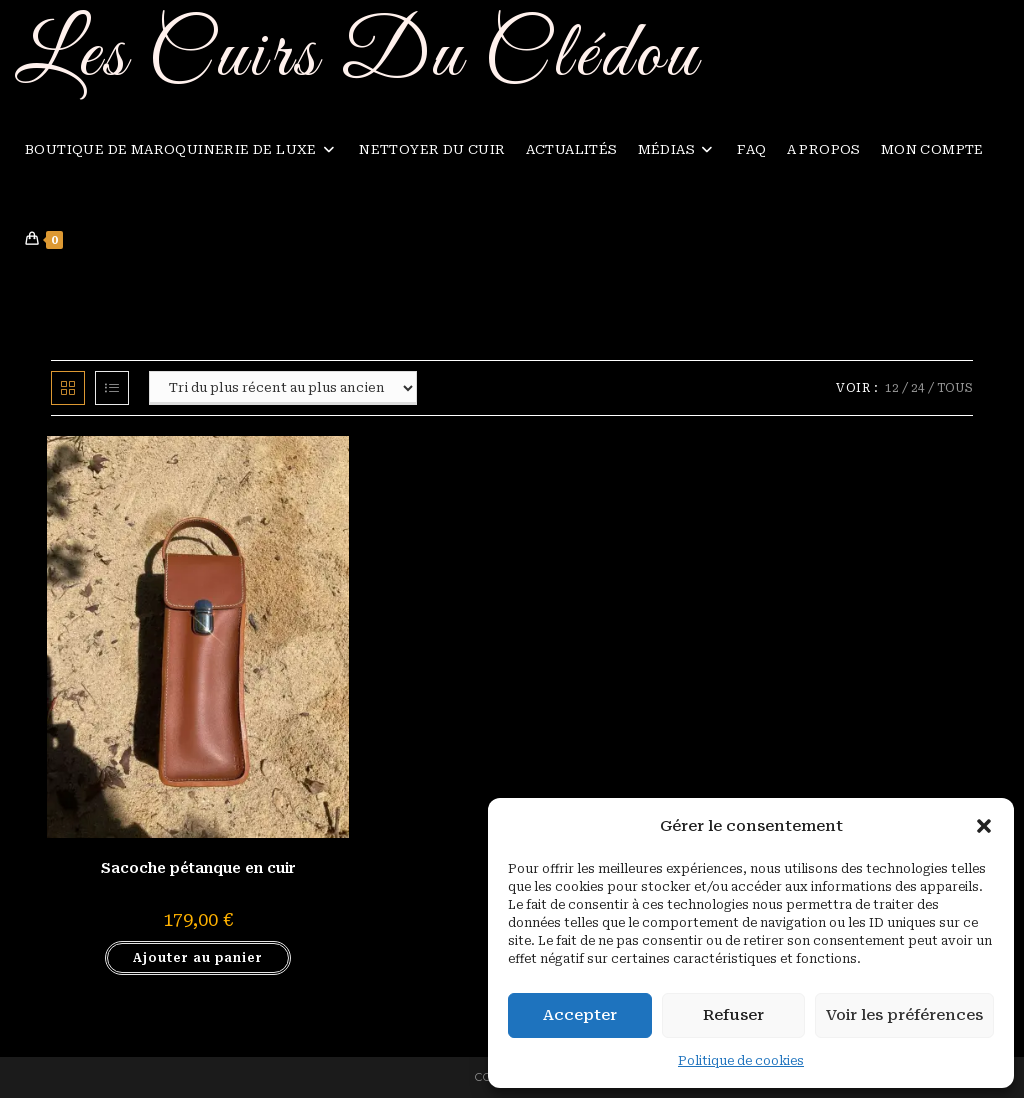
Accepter (580, 1015)
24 (918, 388)
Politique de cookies (741, 1061)
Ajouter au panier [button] (198, 958)
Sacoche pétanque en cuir (198, 868)
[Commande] (283, 388)
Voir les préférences (904, 1015)
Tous (955, 388)
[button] (984, 826)
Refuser (733, 1015)
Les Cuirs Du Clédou (358, 56)
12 (892, 388)
